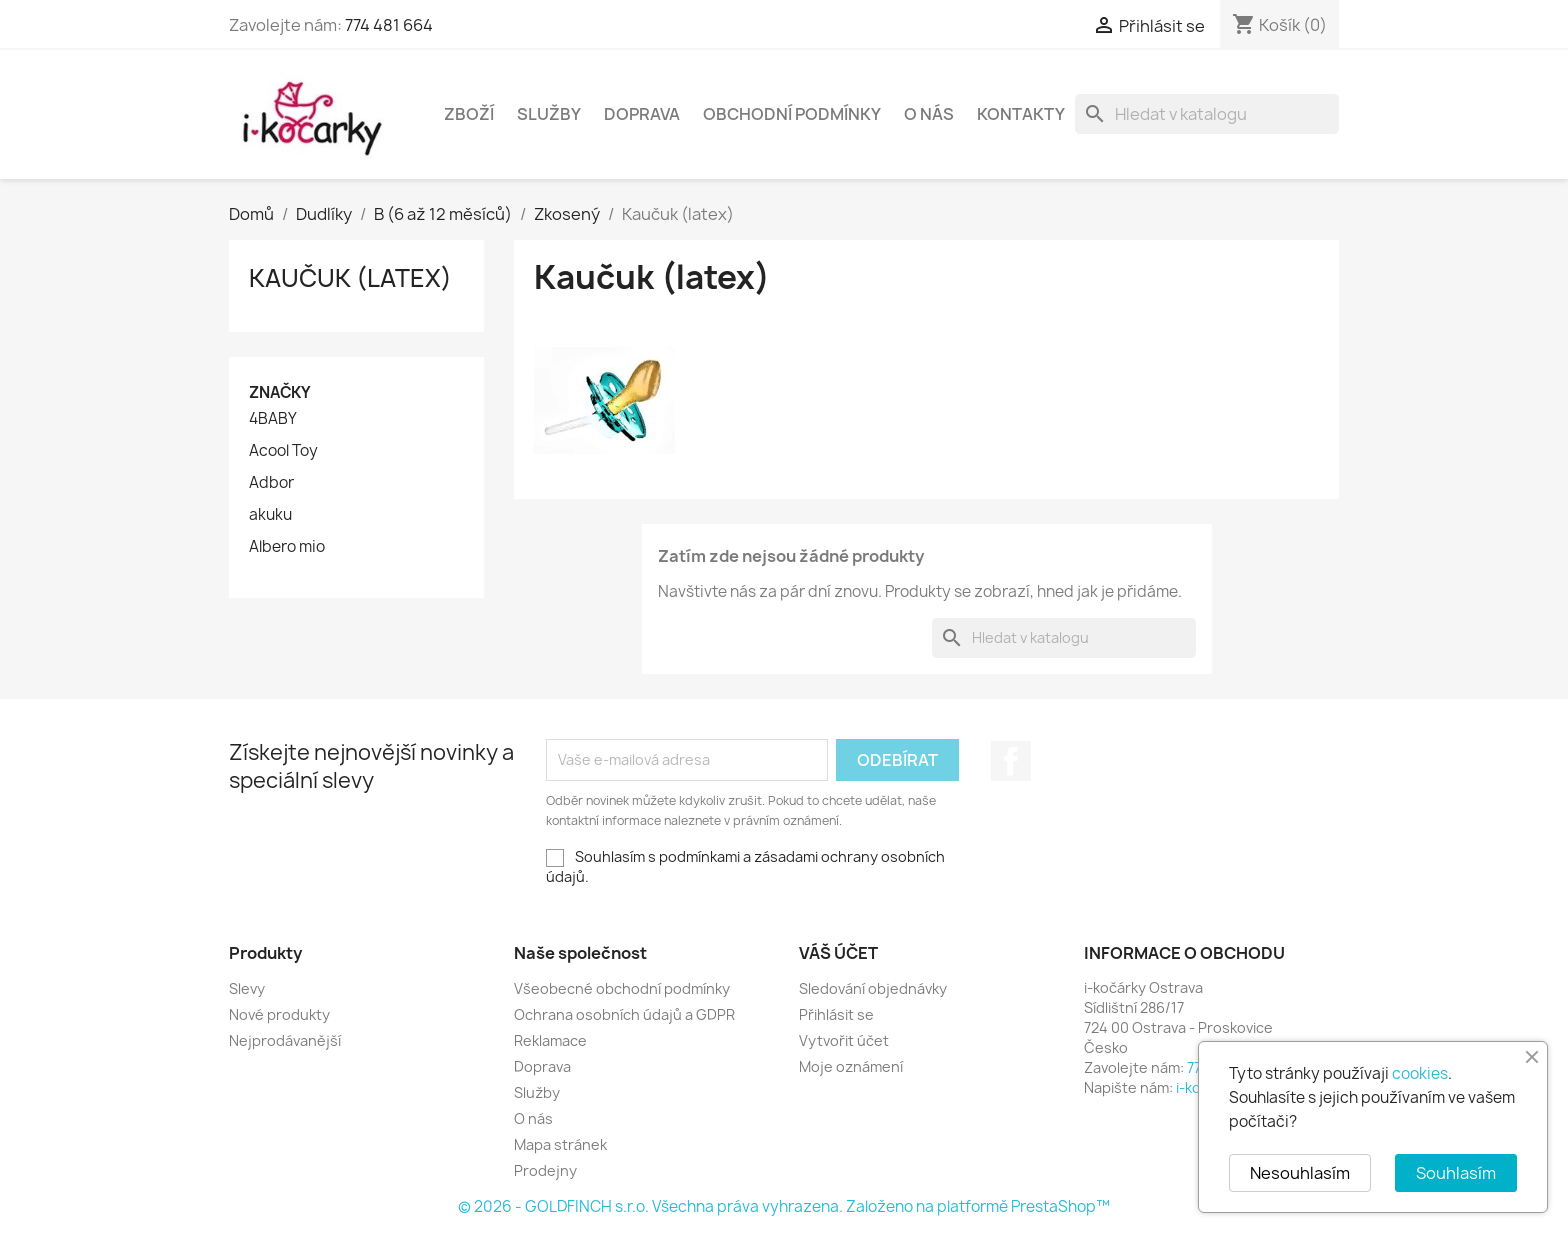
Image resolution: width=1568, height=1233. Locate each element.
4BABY (273, 419)
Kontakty (1021, 114)
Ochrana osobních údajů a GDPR (624, 1014)
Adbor (271, 483)
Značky (280, 392)
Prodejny (545, 1170)
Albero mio (287, 547)
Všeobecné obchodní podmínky (622, 988)
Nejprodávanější (285, 1040)
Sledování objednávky (873, 988)
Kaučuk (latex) (350, 278)
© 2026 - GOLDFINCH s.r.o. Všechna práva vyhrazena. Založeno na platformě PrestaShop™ (784, 1206)
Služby (549, 114)
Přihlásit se (836, 1014)
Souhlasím (1456, 1173)
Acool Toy (283, 451)
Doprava (642, 114)
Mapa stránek (560, 1144)
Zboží (469, 114)
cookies (1420, 1073)
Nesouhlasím (1300, 1173)
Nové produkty (279, 1014)
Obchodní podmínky (792, 114)
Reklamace (550, 1040)
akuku (270, 515)
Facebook (1011, 761)
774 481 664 (389, 25)
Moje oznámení (851, 1066)
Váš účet (838, 953)
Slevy (247, 988)
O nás (929, 114)
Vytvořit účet (844, 1040)
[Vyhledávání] (1207, 114)
